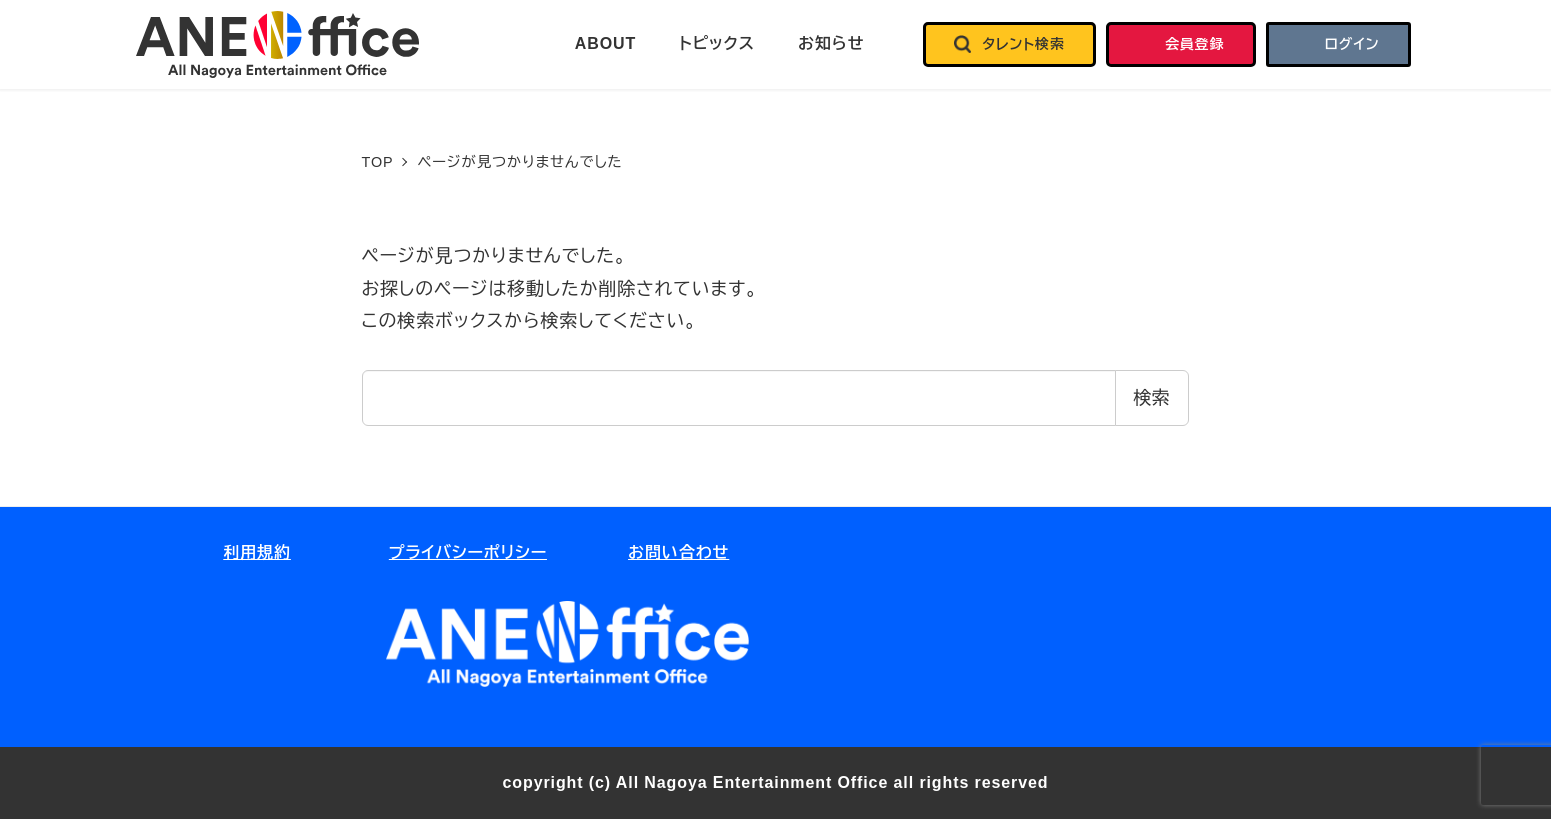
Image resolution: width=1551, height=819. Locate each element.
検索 (1152, 398)
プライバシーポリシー (468, 552)
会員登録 (1195, 44)
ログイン (1352, 44)
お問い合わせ (678, 552)
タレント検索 (1023, 44)
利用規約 (257, 552)
